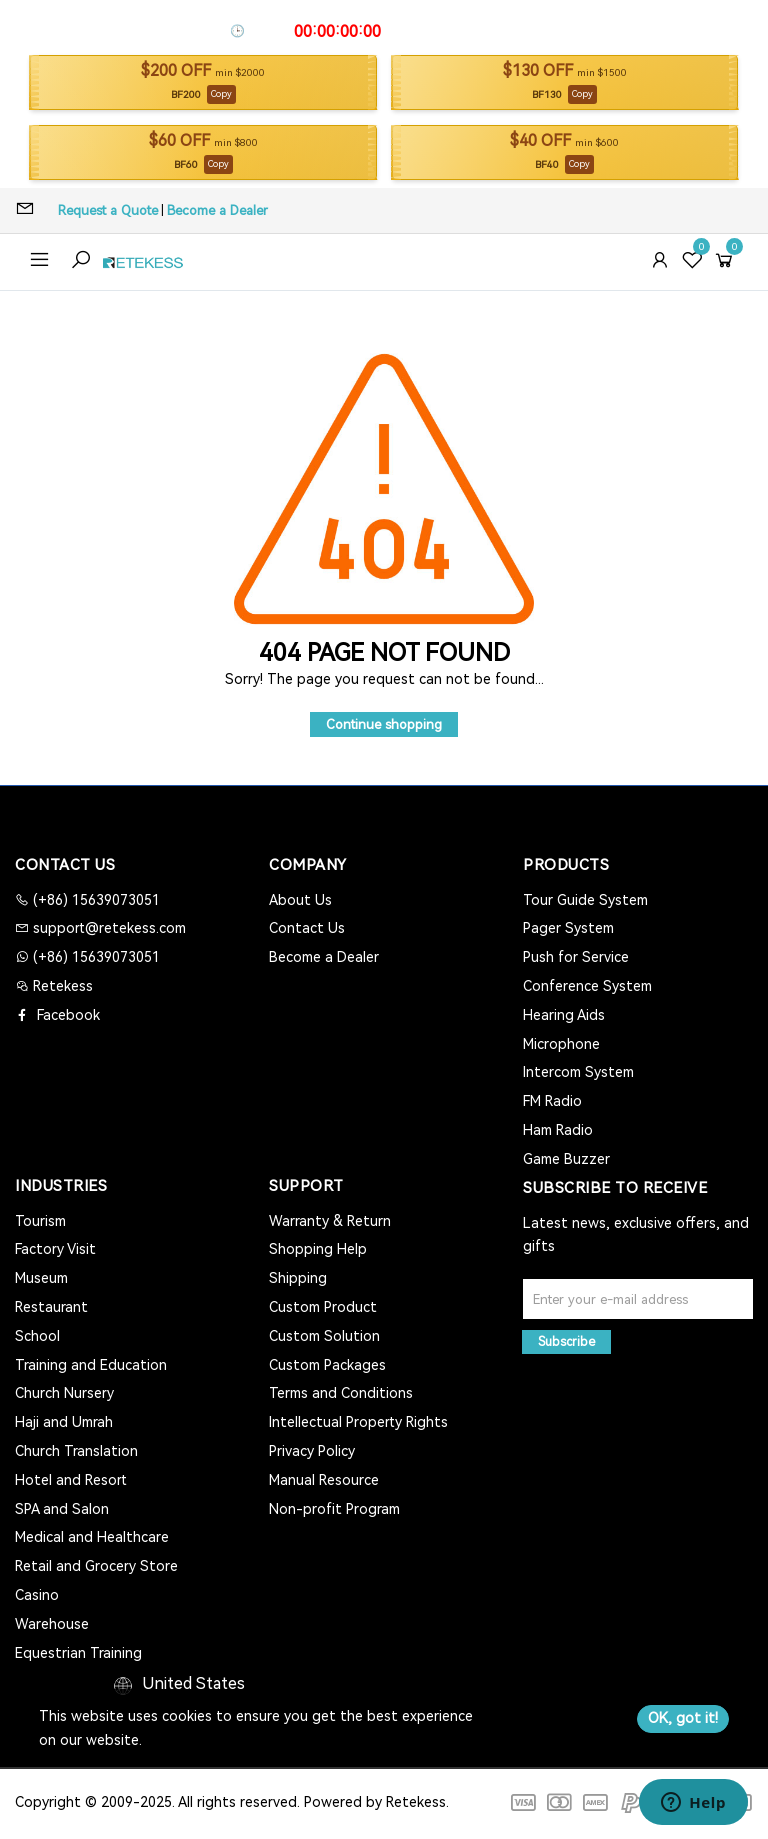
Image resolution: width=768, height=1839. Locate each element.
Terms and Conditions (341, 1393)
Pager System (568, 928)
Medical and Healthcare (92, 1537)
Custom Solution (324, 1336)
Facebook (66, 1015)
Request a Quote (108, 210)
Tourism (40, 1221)
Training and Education (91, 1365)
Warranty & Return (330, 1221)
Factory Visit (55, 1249)
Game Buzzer (566, 1159)
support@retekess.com (107, 928)
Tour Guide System (585, 900)
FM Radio (552, 1101)
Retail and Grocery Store (96, 1566)
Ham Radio (558, 1130)
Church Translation (76, 1451)
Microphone (561, 1044)
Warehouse (52, 1624)
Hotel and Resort (71, 1480)
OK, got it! (683, 1718)
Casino (37, 1595)
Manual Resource (324, 1480)
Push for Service (576, 957)
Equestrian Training (78, 1653)
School (37, 1336)
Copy (221, 94)
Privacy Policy (312, 1451)
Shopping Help (318, 1249)
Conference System (587, 986)
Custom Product (323, 1307)
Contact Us (307, 928)
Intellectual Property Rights (358, 1422)
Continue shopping (384, 724)
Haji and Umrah (64, 1422)
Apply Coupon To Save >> (465, 31)
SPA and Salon (62, 1509)
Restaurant (51, 1307)
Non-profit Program (334, 1509)
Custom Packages (327, 1365)
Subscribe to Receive (615, 1188)
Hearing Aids (564, 1015)
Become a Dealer (217, 210)
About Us (300, 900)
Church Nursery (64, 1393)
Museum (41, 1278)
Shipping (298, 1278)
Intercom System (578, 1072)
